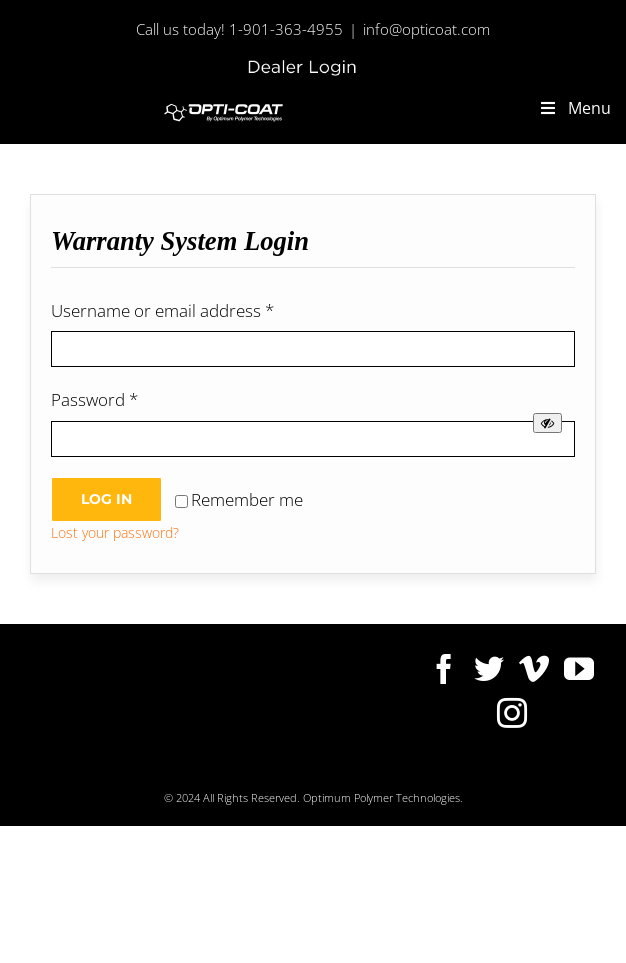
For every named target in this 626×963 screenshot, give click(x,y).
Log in (106, 499)
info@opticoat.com (426, 29)
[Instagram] (512, 713)
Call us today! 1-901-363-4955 (239, 29)
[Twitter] (489, 669)
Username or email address (162, 310)
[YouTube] (579, 669)
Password (94, 399)
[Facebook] (444, 669)
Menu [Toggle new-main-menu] (574, 108)
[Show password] (547, 423)
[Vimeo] (534, 669)
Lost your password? (115, 532)
